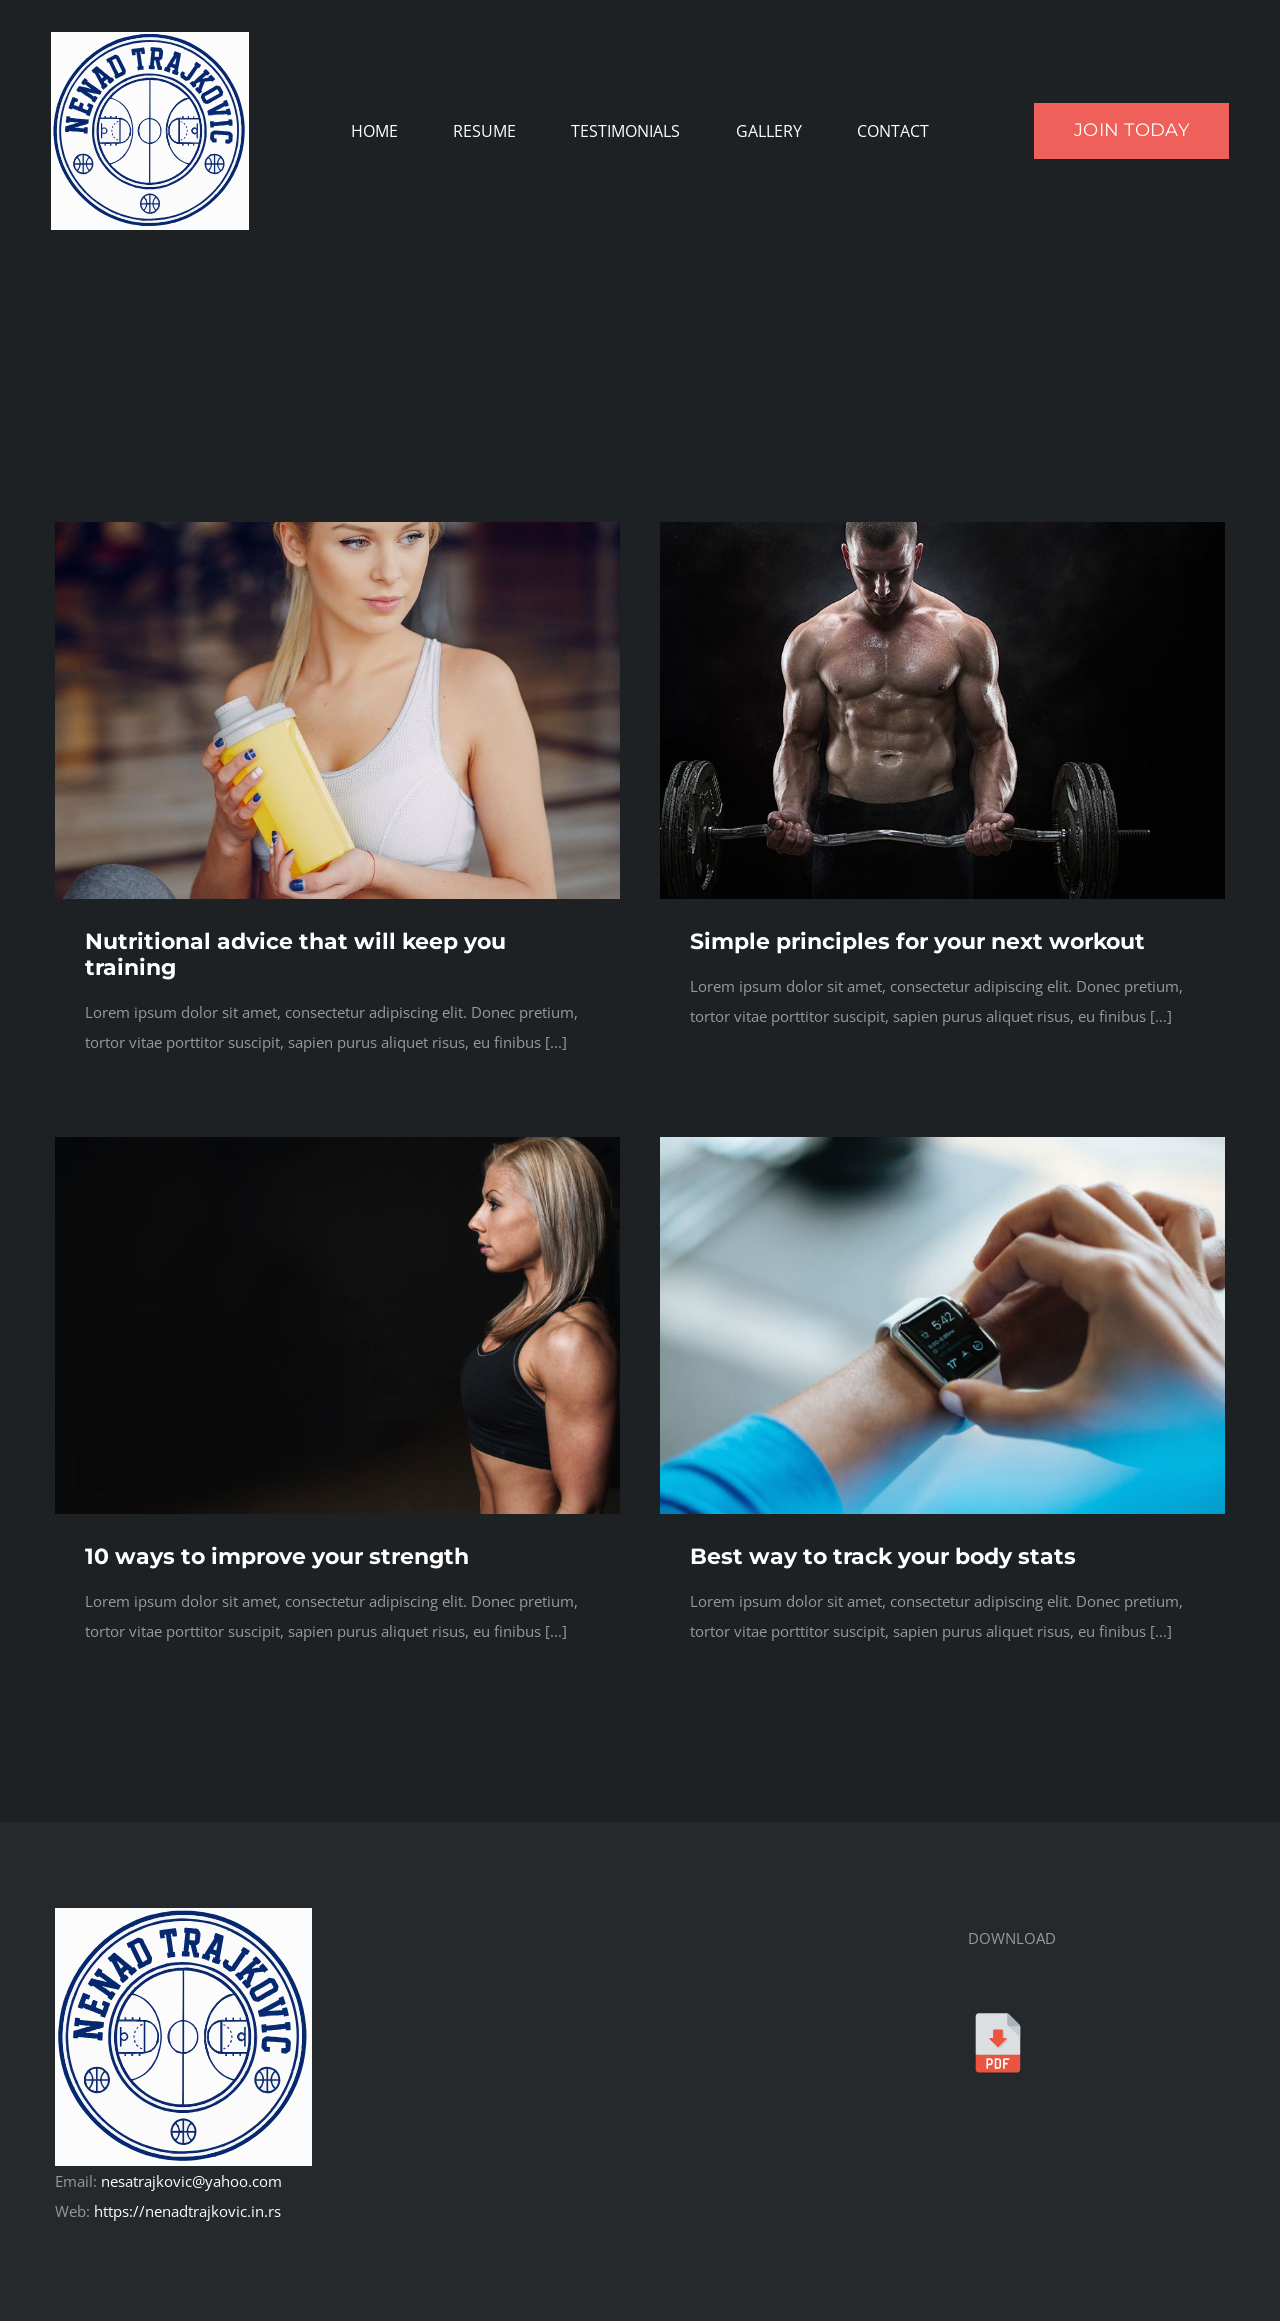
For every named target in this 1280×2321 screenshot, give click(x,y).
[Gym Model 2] (337, 529)
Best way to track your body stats (883, 1556)
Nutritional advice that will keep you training (295, 954)
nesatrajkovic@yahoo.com (191, 2181)
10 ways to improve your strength (277, 1556)
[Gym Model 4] (337, 1144)
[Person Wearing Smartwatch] (942, 1144)
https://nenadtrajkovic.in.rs (187, 2211)
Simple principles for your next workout (917, 941)
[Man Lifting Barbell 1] (942, 529)
